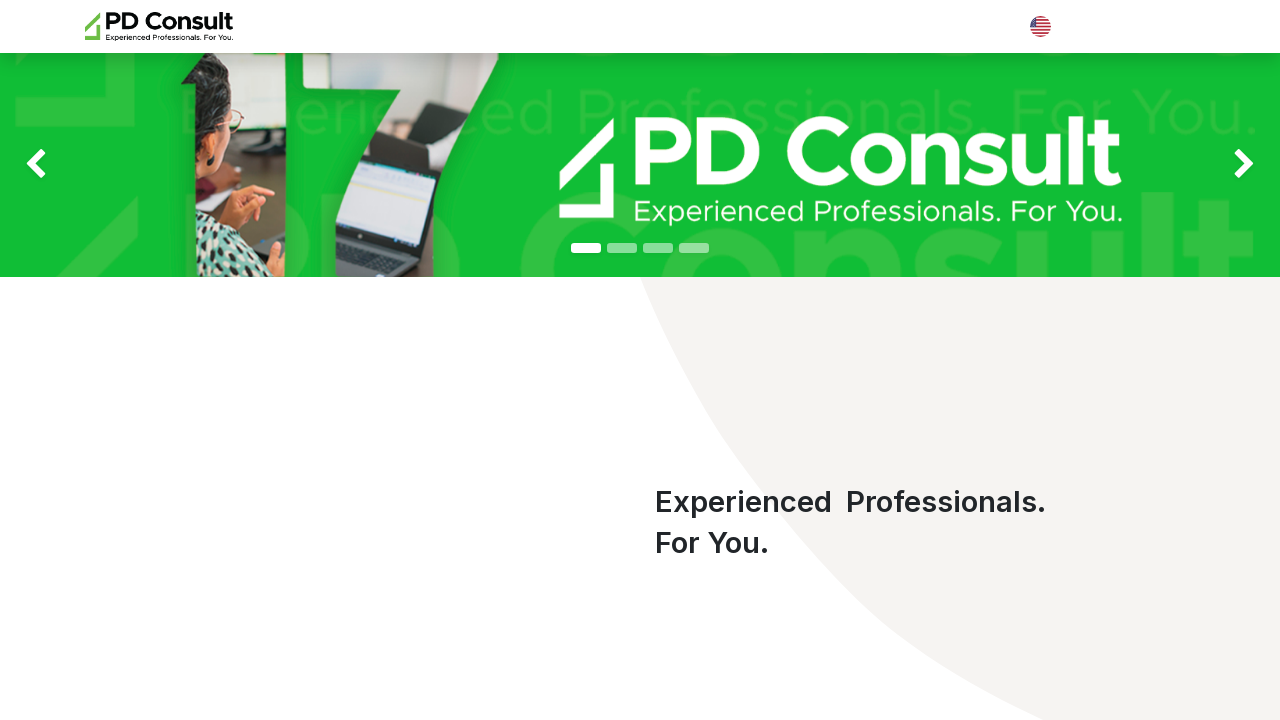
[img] (51, 165)
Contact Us (1146, 26)
